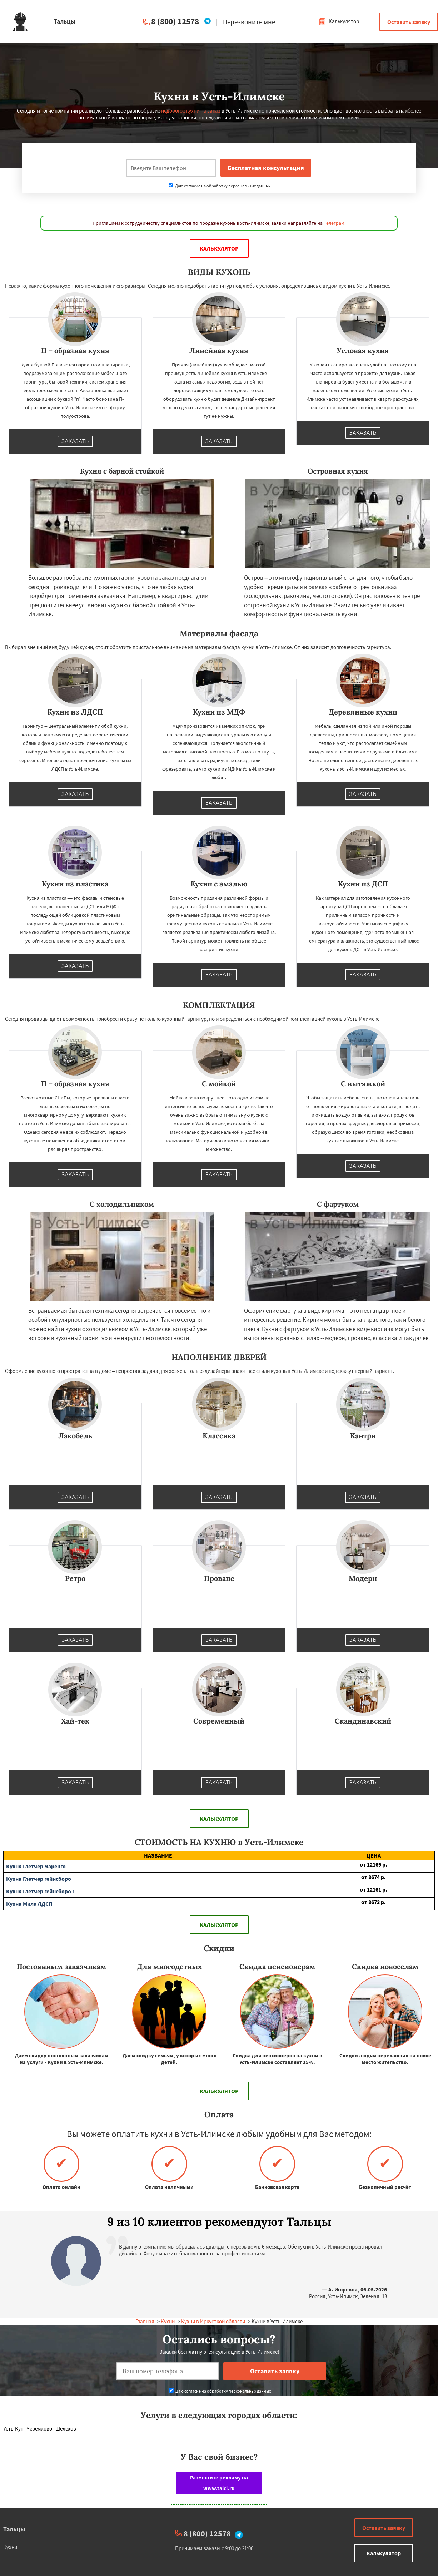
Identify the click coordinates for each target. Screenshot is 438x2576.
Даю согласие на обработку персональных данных (219, 185)
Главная (144, 2321)
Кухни (168, 2321)
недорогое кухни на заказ (190, 110)
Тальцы (14, 2529)
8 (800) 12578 (175, 21)
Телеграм (334, 223)
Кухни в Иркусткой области (213, 2321)
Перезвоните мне (249, 22)
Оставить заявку (408, 21)
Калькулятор (339, 21)
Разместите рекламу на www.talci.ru (219, 2483)
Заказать (75, 441)
